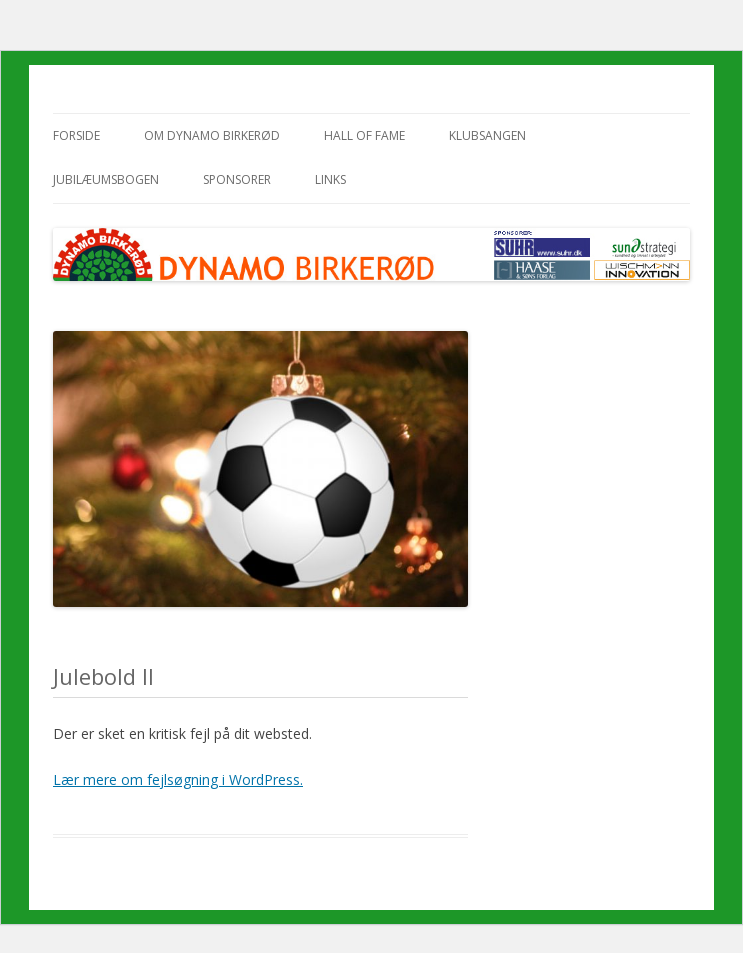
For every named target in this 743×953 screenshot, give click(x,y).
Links (330, 179)
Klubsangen (487, 135)
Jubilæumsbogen (106, 179)
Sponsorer (237, 179)
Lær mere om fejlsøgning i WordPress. (178, 779)
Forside (76, 135)
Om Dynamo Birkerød (212, 135)
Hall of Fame (364, 135)
